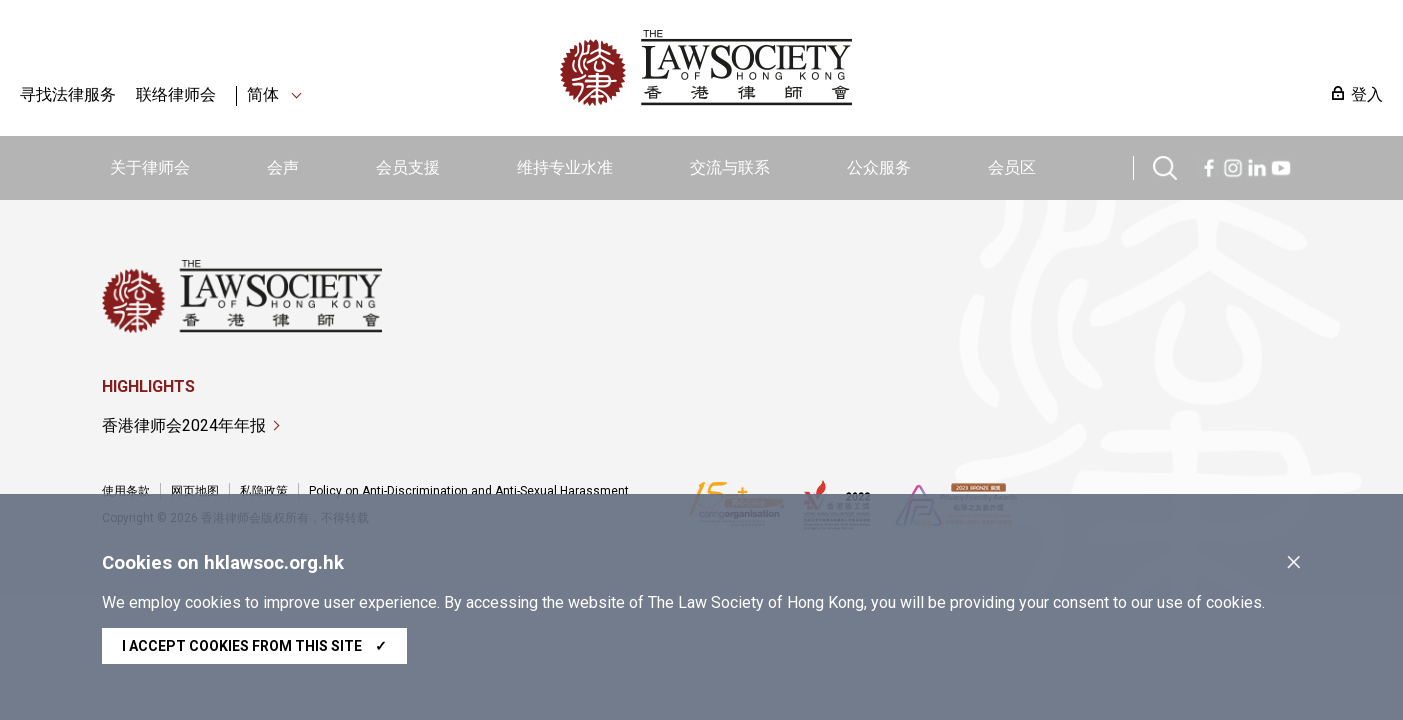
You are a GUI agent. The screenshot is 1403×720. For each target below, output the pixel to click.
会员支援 (408, 167)
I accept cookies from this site (254, 646)
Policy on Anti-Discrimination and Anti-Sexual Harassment (469, 491)
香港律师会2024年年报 (184, 425)
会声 (283, 167)
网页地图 (195, 491)
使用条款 (126, 491)
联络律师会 (176, 94)
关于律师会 (150, 167)
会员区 (1012, 167)
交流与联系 (730, 167)
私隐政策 (264, 491)
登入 (1367, 94)
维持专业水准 (565, 167)
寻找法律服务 (68, 94)
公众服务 (879, 167)
